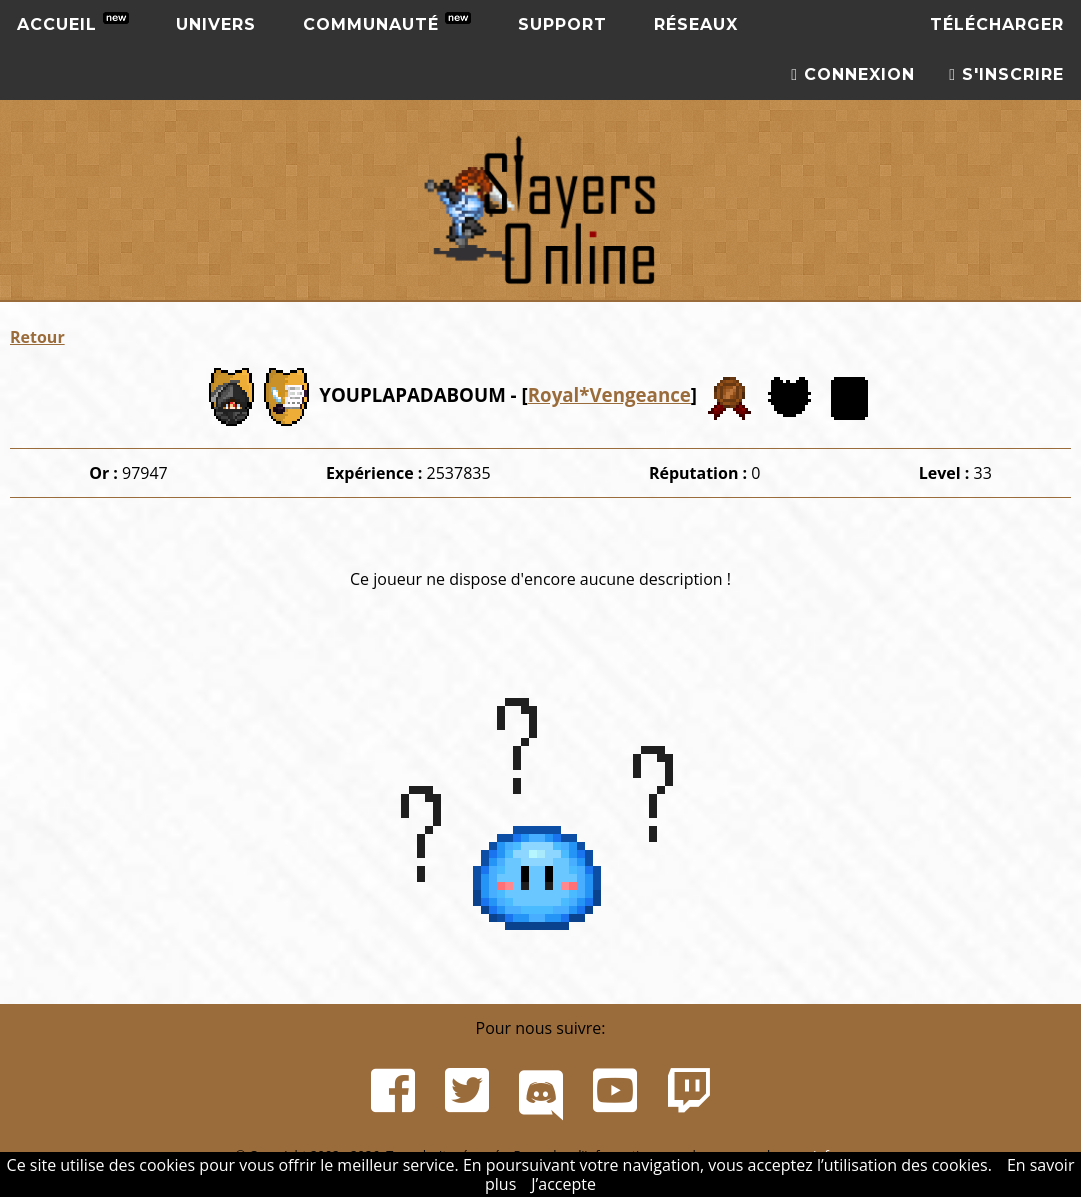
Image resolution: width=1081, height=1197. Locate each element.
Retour (37, 337)
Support (562, 24)
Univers (216, 24)
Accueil (73, 23)
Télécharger (997, 24)
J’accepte (563, 1184)
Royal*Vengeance (609, 394)
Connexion (853, 74)
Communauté (387, 23)
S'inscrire (1006, 74)
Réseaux (696, 24)
